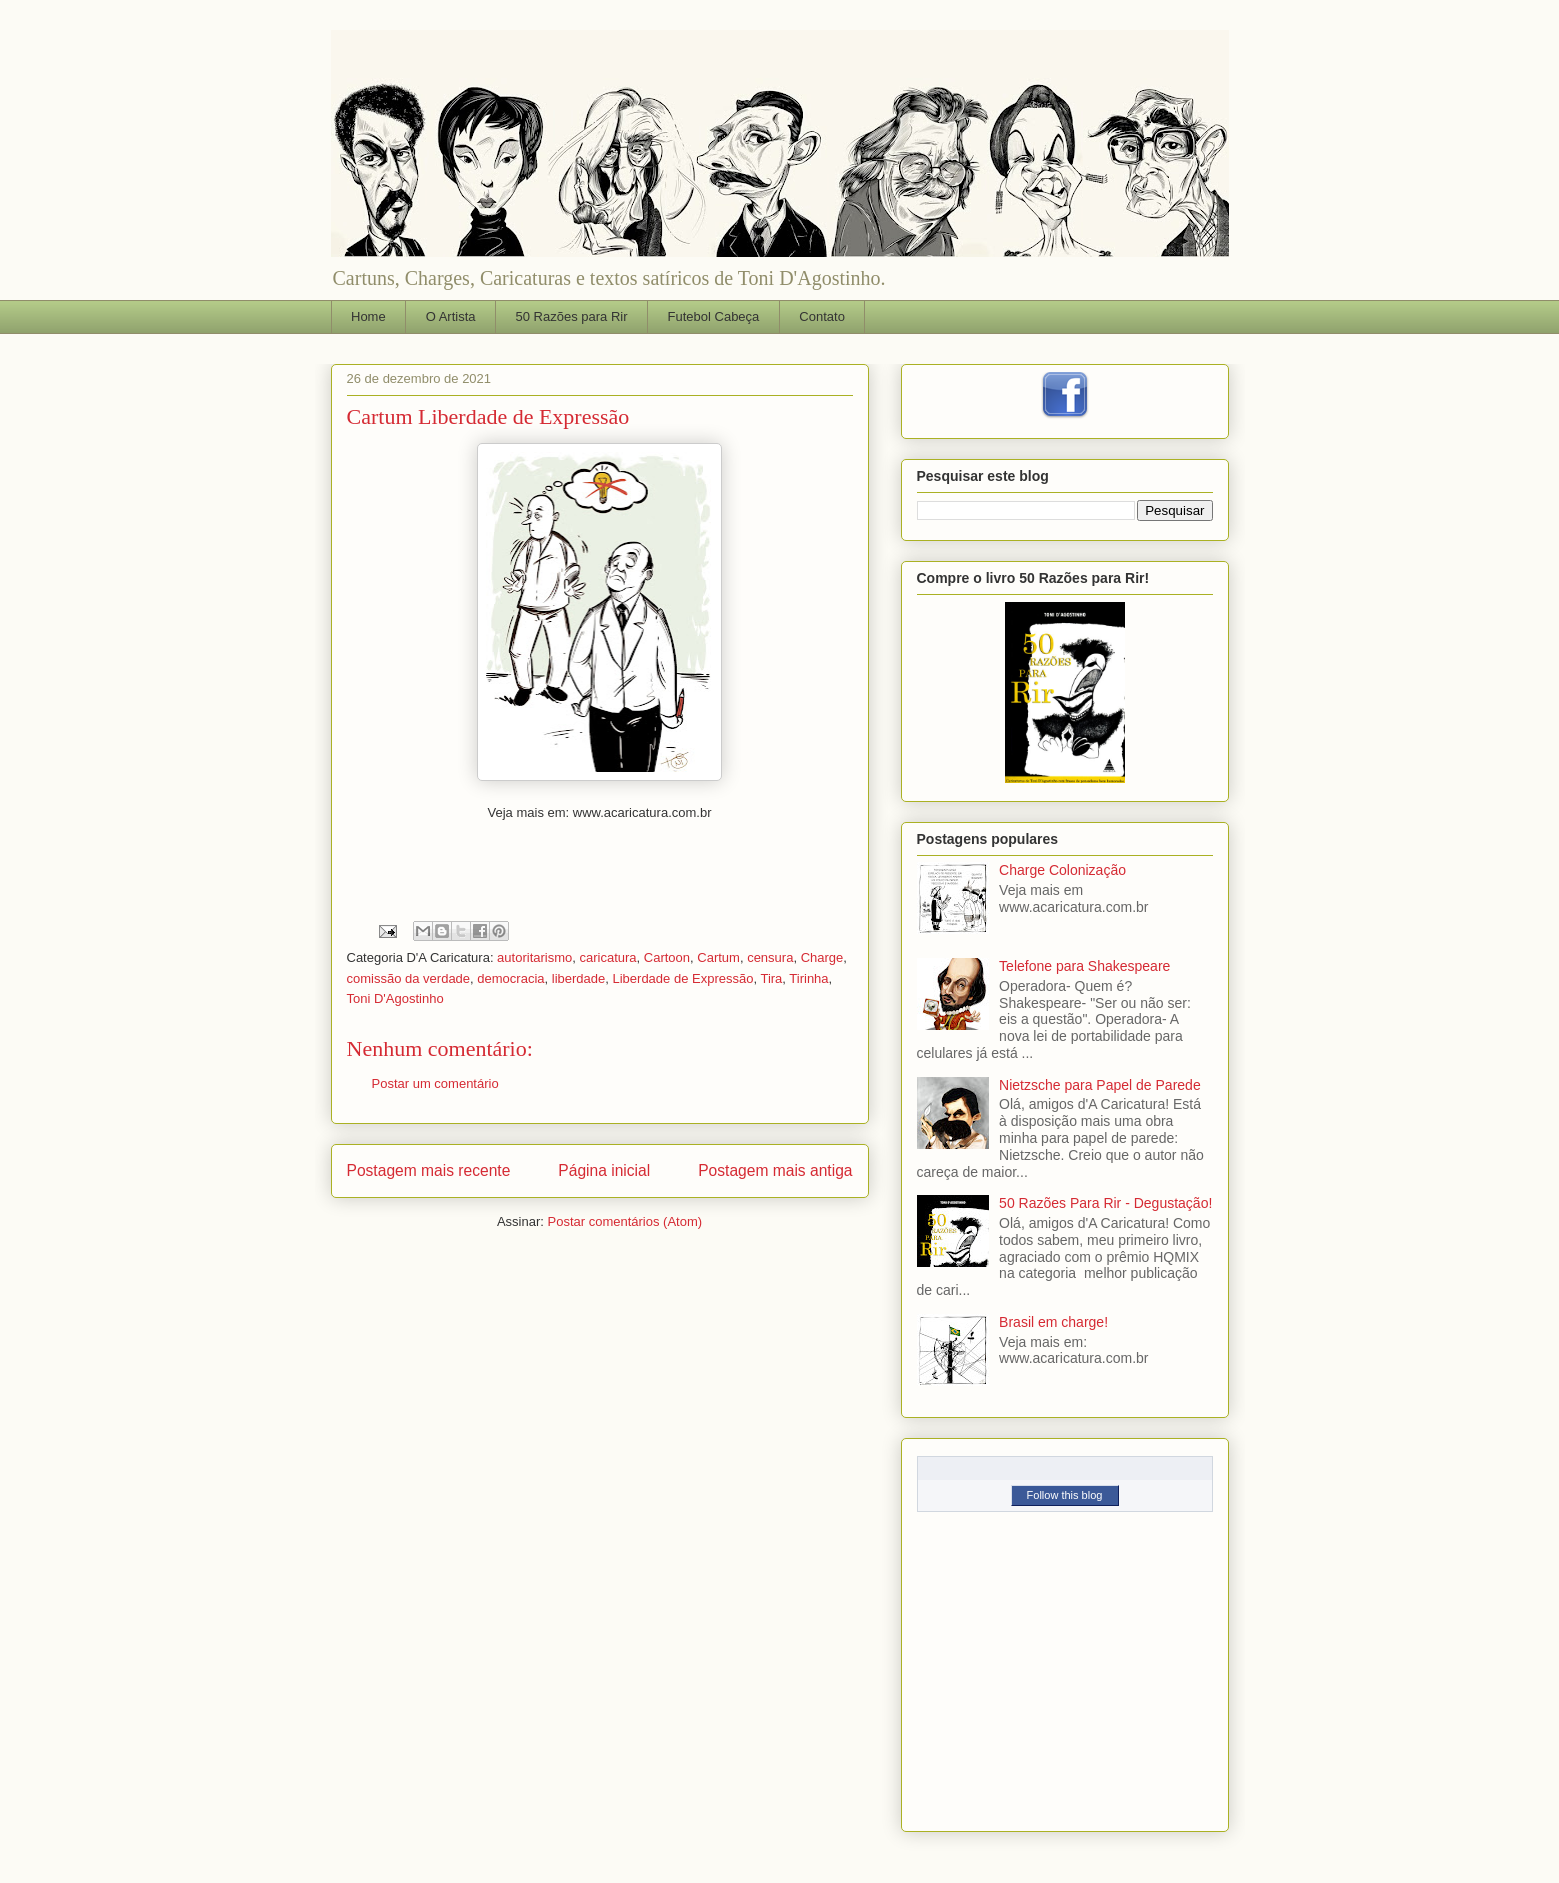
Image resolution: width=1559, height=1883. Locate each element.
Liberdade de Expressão (682, 978)
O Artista (451, 316)
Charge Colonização (1062, 870)
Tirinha (808, 978)
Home (368, 316)
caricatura (607, 957)
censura (770, 957)
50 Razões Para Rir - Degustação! (1105, 1203)
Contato (822, 316)
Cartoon (667, 957)
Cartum (718, 957)
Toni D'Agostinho (395, 998)
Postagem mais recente (429, 1170)
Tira (771, 978)
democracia (510, 978)
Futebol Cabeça (714, 316)
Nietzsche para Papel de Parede (1100, 1085)
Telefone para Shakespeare (1084, 966)
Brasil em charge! (1053, 1322)
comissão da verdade (409, 978)
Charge (822, 957)
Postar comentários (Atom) (624, 1221)
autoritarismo (534, 957)
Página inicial (604, 1170)
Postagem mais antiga (775, 1170)
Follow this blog (1065, 1495)
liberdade (579, 978)
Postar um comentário (435, 1083)
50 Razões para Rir (572, 316)
